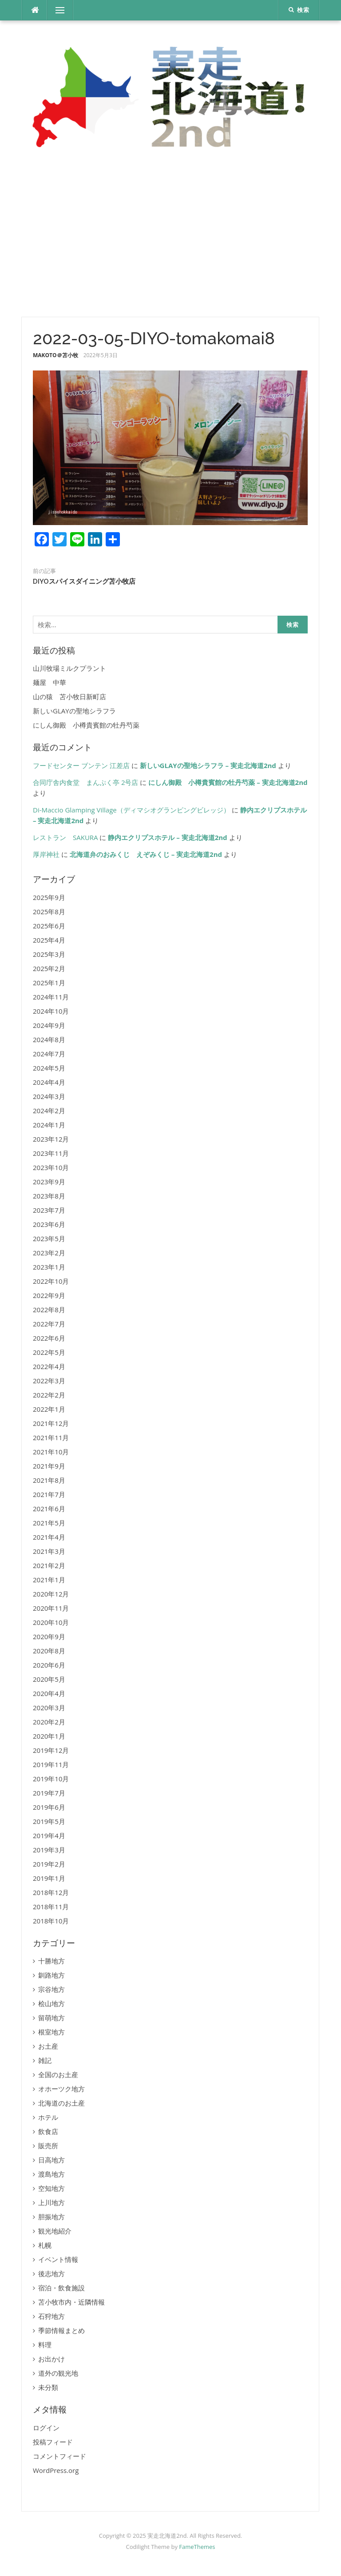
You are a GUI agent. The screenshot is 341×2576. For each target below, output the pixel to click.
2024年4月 (49, 1082)
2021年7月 (49, 1494)
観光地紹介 (54, 2230)
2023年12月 (51, 1139)
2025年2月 (49, 968)
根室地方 (51, 2031)
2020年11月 (51, 1608)
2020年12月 (51, 1593)
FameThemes (197, 2547)
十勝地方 (51, 1960)
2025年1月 (49, 982)
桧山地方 (51, 2003)
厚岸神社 (46, 854)
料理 (45, 2344)
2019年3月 (49, 1849)
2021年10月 (51, 1451)
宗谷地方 (51, 1989)
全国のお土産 (58, 2074)
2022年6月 (49, 1338)
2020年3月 (49, 1707)
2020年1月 (49, 1736)
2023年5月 (49, 1238)
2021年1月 (49, 1579)
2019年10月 (51, 1778)
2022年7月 (49, 1323)
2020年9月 (49, 1636)
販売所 (48, 2145)
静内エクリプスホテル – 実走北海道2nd (167, 837)
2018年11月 (51, 1906)
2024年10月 (51, 1011)
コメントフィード (59, 2456)
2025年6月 (49, 925)
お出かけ (51, 2358)
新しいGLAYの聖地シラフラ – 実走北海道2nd (208, 765)
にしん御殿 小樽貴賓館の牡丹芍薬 (86, 725)
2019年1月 (49, 1878)
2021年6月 (49, 1508)
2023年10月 (51, 1167)
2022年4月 (49, 1366)
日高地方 (51, 2159)
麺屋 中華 (49, 682)
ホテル (48, 2117)
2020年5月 (49, 1679)
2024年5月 (49, 1067)
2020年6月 (49, 1664)
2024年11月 (51, 996)
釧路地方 (51, 1975)
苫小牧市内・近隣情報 (71, 2301)
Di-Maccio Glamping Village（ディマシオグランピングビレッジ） (131, 809)
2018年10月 (51, 1920)
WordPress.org (56, 2470)
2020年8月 (49, 1650)
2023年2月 (49, 1252)
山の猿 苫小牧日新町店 (69, 696)
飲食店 (48, 2131)
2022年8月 (49, 1309)
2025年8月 (49, 911)
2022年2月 (49, 1394)
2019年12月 (51, 1750)
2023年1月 (49, 1266)
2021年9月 (49, 1465)
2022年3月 (49, 1380)
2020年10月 (51, 1622)
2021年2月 (49, 1565)
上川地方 (51, 2202)
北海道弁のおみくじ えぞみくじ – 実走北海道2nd (146, 854)
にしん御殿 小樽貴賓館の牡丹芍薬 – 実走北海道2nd (227, 782)
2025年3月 (49, 954)
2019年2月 (49, 1863)
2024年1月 (49, 1124)
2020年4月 (49, 1693)
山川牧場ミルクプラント (69, 668)
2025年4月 (49, 940)
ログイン (46, 2427)
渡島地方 (51, 2174)
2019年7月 (49, 1792)
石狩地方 (51, 2316)
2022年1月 (49, 1409)
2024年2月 (49, 1110)
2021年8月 (49, 1480)
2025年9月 (49, 897)
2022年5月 (49, 1352)
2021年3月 (49, 1551)
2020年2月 (49, 1721)
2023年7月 (49, 1210)
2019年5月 (49, 1821)
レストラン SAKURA (65, 837)
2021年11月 (51, 1437)
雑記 (45, 2060)
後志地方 (51, 2273)
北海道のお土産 (61, 2102)
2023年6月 (49, 1224)
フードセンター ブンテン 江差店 (81, 765)
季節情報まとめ (61, 2330)
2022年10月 (51, 1281)
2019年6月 (49, 1807)
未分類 (48, 2387)
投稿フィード (53, 2441)
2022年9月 (49, 1295)
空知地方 (51, 2188)
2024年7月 (49, 1053)
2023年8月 (49, 1195)
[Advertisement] (170, 237)
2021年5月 (49, 1522)
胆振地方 (51, 2216)
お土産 (48, 2046)
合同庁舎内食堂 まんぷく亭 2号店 (85, 782)
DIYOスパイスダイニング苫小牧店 (84, 581)
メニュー (60, 10)
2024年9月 (49, 1025)
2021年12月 (51, 1423)
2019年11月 (51, 1764)
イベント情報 (58, 2259)
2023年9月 (49, 1181)
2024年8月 (49, 1039)
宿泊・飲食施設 (61, 2287)
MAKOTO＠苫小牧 (55, 355)
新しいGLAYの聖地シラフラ (74, 710)
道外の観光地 (58, 2373)
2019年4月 (49, 1835)
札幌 (45, 2245)
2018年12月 (51, 1892)
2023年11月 (51, 1153)
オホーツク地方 (61, 2088)
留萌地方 (51, 2017)
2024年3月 (49, 1096)
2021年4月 (49, 1537)
